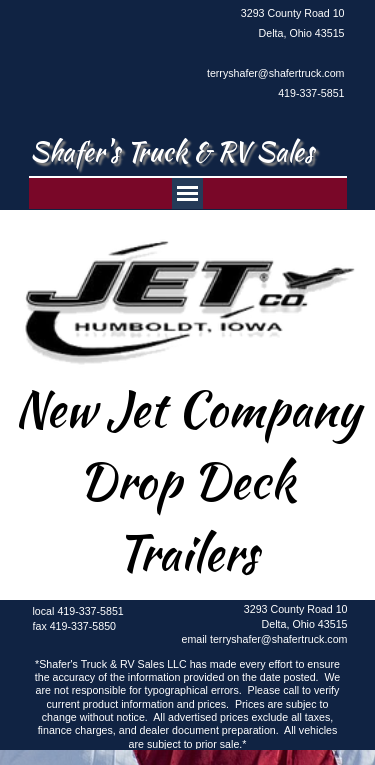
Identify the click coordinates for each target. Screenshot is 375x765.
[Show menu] (187, 193)
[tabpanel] (270, 53)
